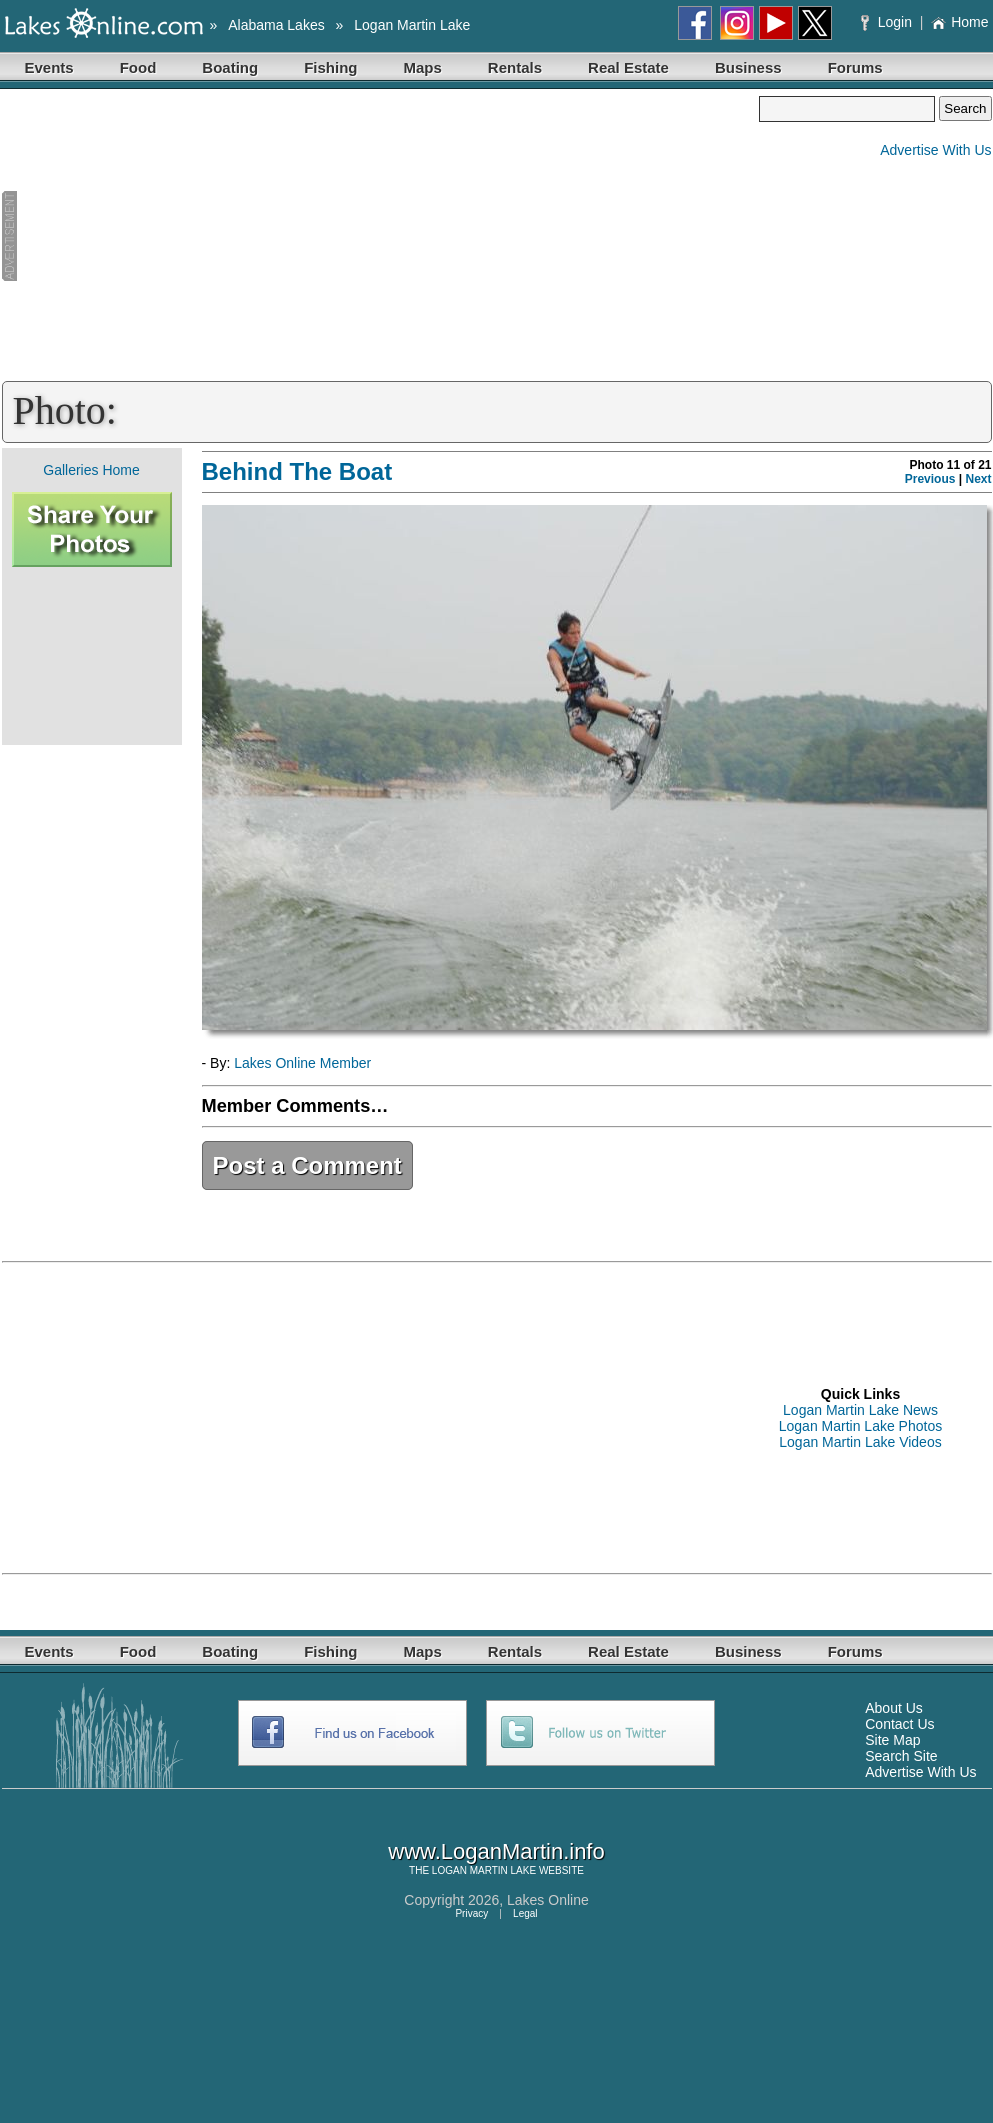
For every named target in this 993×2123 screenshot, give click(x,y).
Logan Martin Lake (412, 25)
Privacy (471, 1913)
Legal (525, 1913)
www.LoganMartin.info (496, 1851)
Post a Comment (307, 1165)
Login (888, 22)
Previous (930, 479)
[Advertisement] (381, 236)
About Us (894, 1708)
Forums (855, 67)
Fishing (330, 67)
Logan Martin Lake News (860, 1410)
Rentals (515, 67)
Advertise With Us (935, 150)
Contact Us (899, 1724)
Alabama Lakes (276, 25)
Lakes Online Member (302, 1063)
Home (959, 22)
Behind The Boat (297, 471)
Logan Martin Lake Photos (860, 1426)
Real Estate (628, 67)
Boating (230, 67)
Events (49, 67)
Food (138, 67)
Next (978, 479)
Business (748, 67)
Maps (423, 67)
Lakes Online (548, 1900)
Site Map (892, 1740)
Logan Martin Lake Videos (860, 1442)
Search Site (901, 1756)
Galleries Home (91, 470)
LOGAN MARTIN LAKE (484, 1870)
